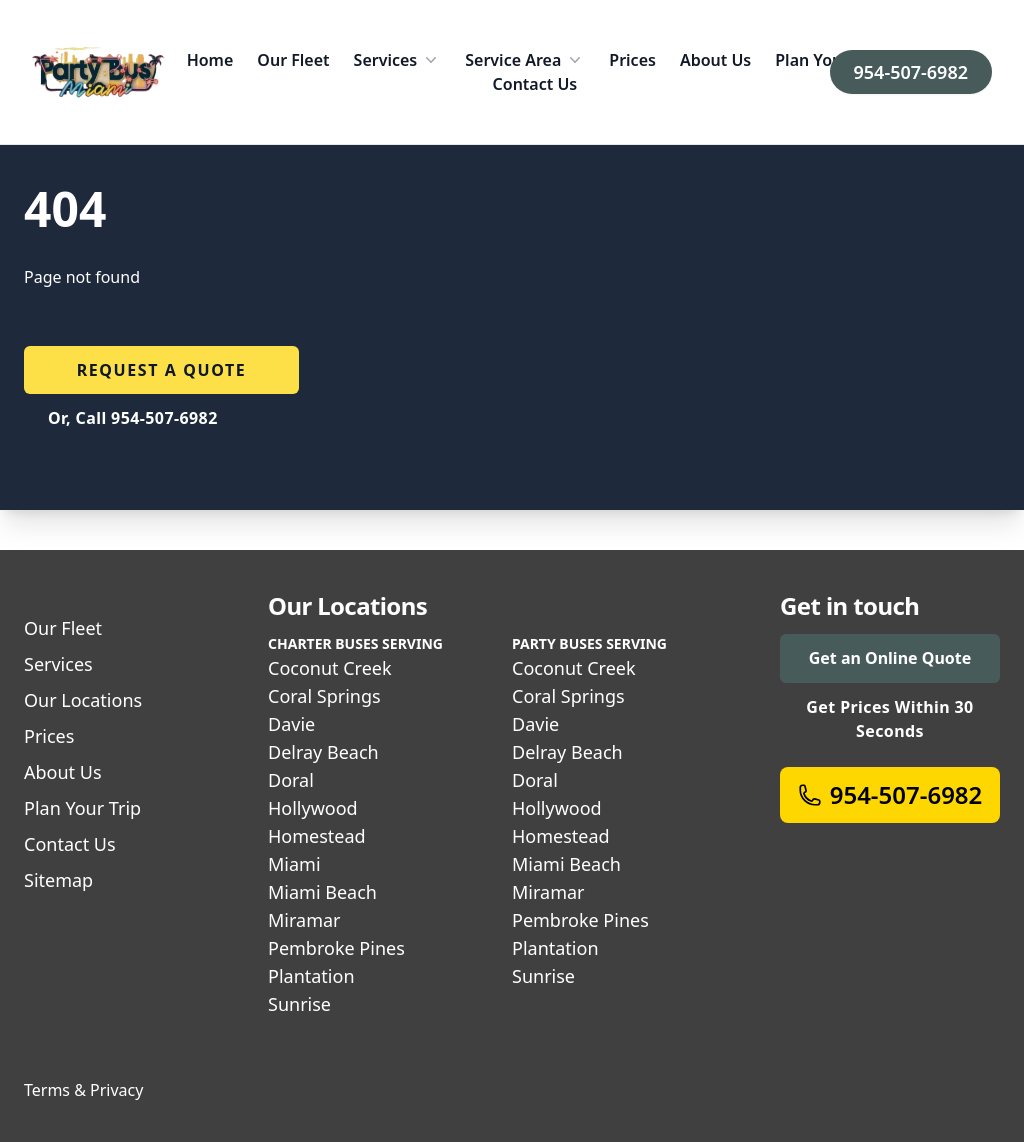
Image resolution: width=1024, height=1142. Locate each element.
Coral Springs (324, 696)
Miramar (304, 920)
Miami (294, 864)
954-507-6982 (911, 72)
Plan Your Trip (829, 60)
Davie (291, 724)
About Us (715, 60)
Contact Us (535, 84)
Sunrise (299, 1004)
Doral (291, 780)
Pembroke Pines (336, 948)
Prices (632, 60)
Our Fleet (293, 60)
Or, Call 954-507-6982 (133, 418)
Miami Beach (322, 892)
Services (398, 60)
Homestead (317, 836)
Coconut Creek (330, 668)
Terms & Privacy (83, 1090)
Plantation (311, 976)
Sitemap (58, 880)
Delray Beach (323, 752)
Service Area (525, 60)
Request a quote (162, 370)
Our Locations (83, 700)
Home (210, 60)
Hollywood (313, 808)
